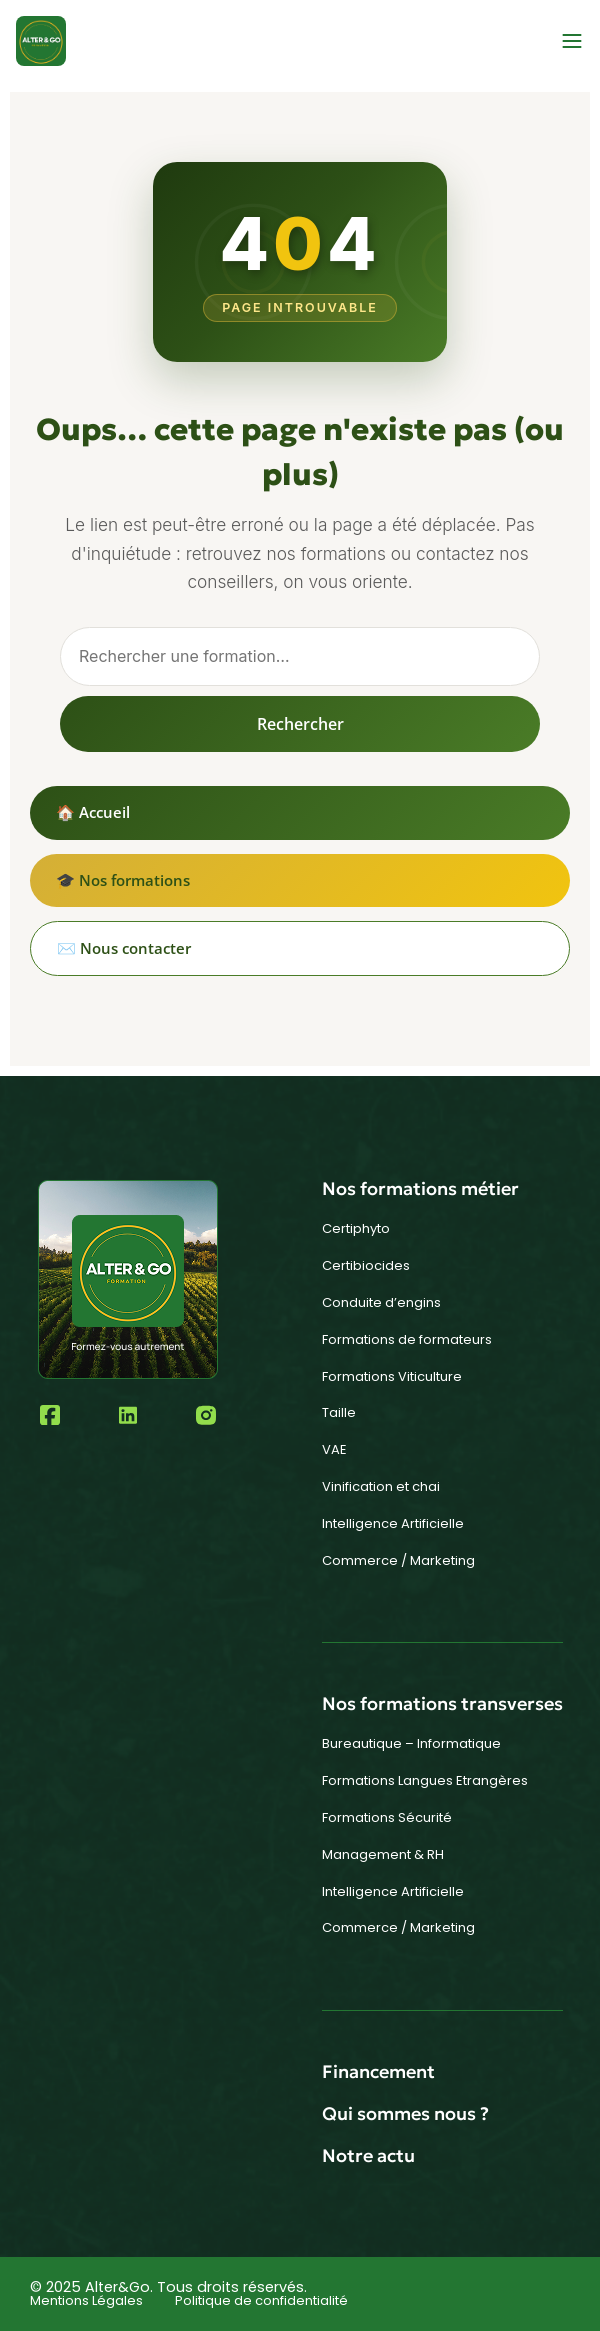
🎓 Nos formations (123, 880)
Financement (378, 2071)
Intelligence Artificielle (393, 1523)
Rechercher (300, 724)
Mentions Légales (86, 2300)
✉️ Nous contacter (124, 948)
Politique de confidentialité (261, 2300)
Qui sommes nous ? (405, 2113)
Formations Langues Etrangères (425, 1780)
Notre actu (368, 2155)
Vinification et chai (381, 1486)
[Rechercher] (300, 656)
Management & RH (383, 1854)
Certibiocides (366, 1265)
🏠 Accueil (93, 812)
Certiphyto (356, 1228)
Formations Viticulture (392, 1376)
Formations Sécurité (387, 1817)
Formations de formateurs (407, 1339)
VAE (334, 1449)
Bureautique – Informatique (411, 1743)
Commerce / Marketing (398, 1560)
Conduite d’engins (381, 1302)
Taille (339, 1412)
